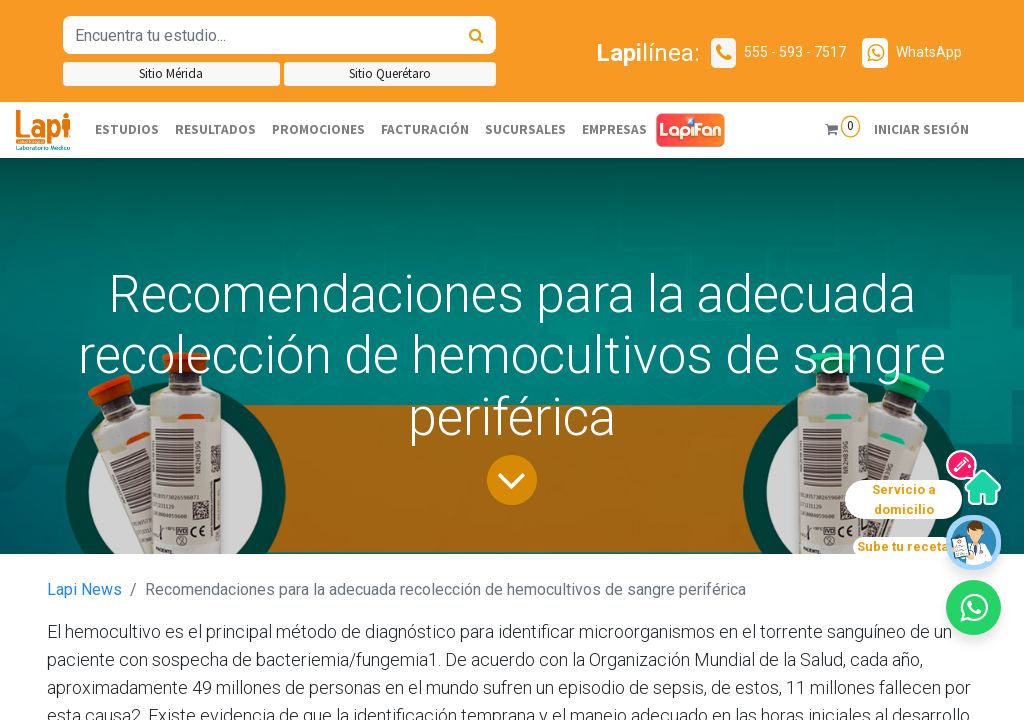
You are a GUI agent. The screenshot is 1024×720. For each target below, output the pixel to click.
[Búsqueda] (476, 35)
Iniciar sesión (921, 129)
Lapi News (84, 589)
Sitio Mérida (171, 73)
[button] (973, 607)
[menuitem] (127, 130)
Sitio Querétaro (390, 73)
